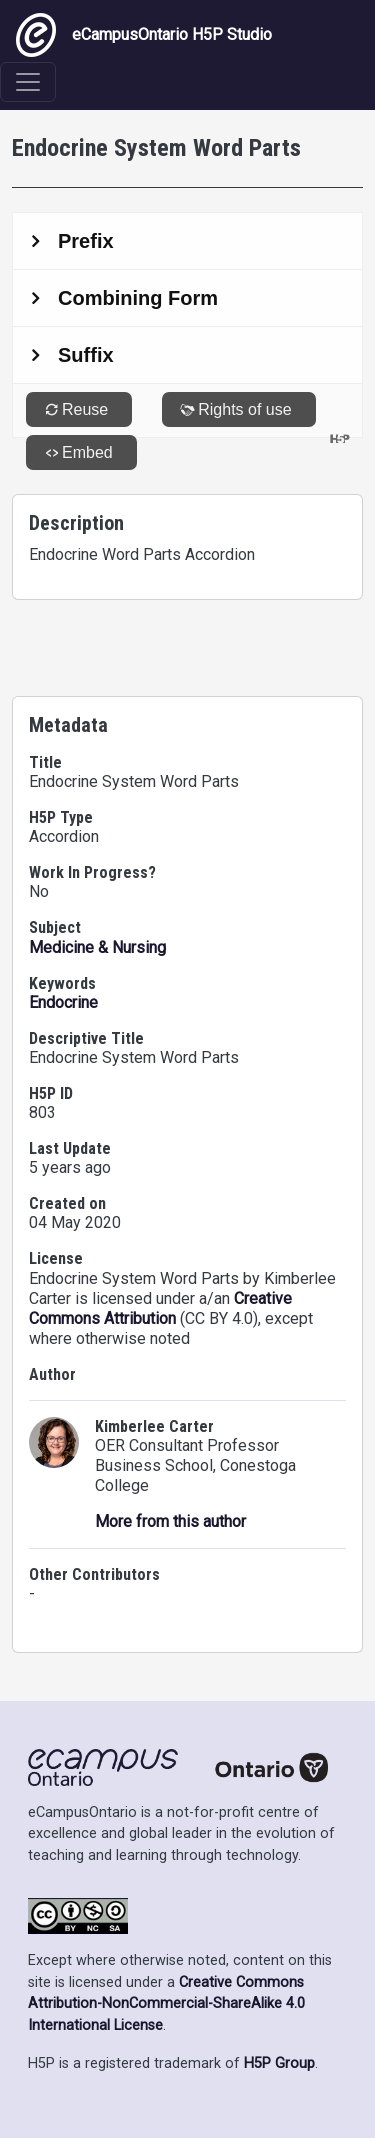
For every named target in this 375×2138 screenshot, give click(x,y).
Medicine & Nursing (97, 947)
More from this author (170, 1521)
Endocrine (63, 1002)
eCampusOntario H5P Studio (144, 35)
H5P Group (279, 2063)
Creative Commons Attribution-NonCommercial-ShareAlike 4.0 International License (166, 2004)
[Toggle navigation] (28, 82)
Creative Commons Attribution (160, 1308)
